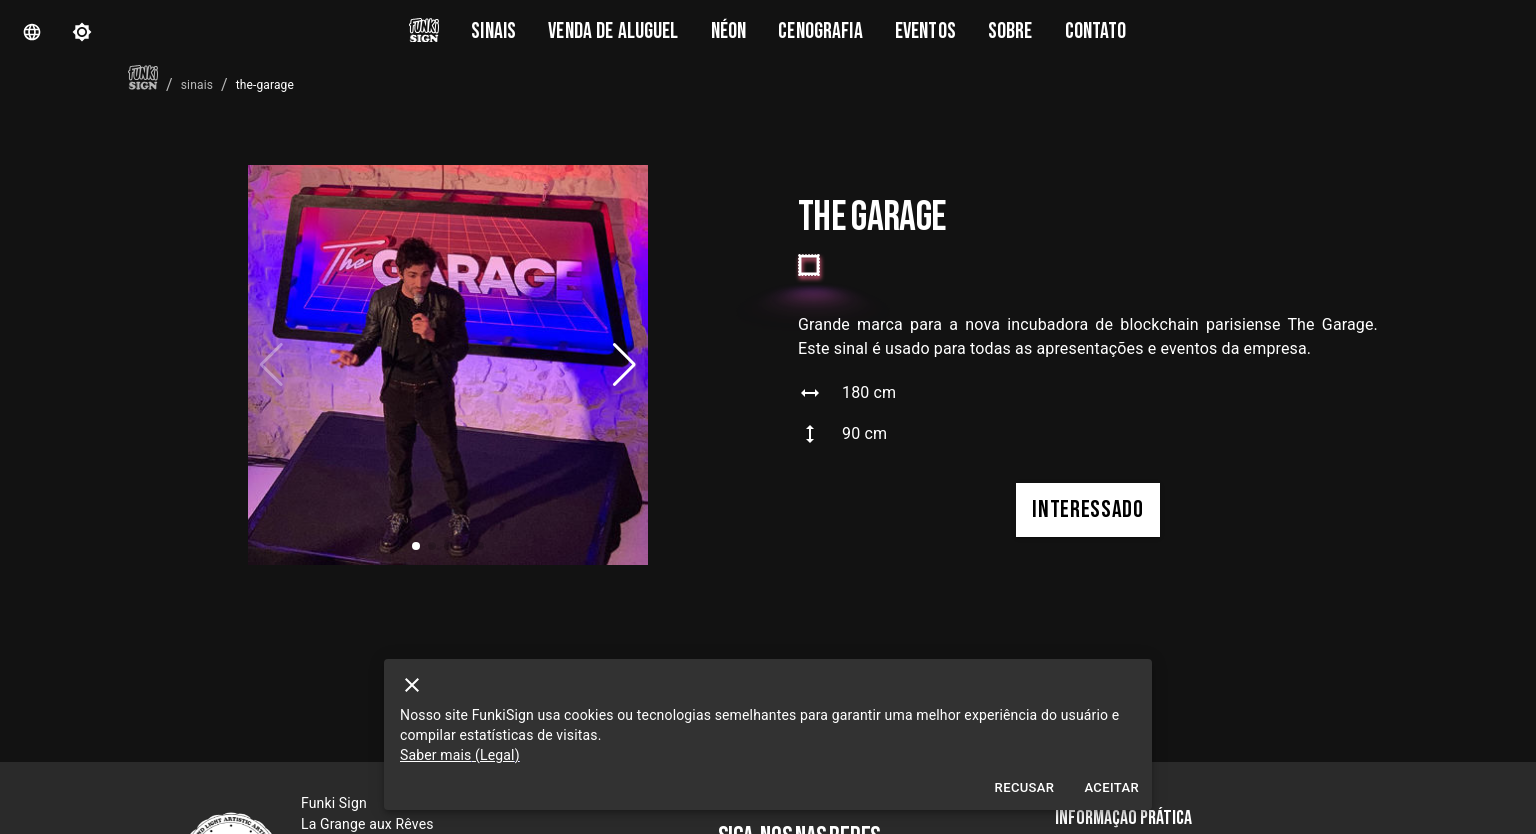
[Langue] (32, 32)
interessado (1088, 510)
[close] (412, 685)
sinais (197, 85)
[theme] (82, 32)
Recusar (1025, 788)
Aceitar (1111, 788)
